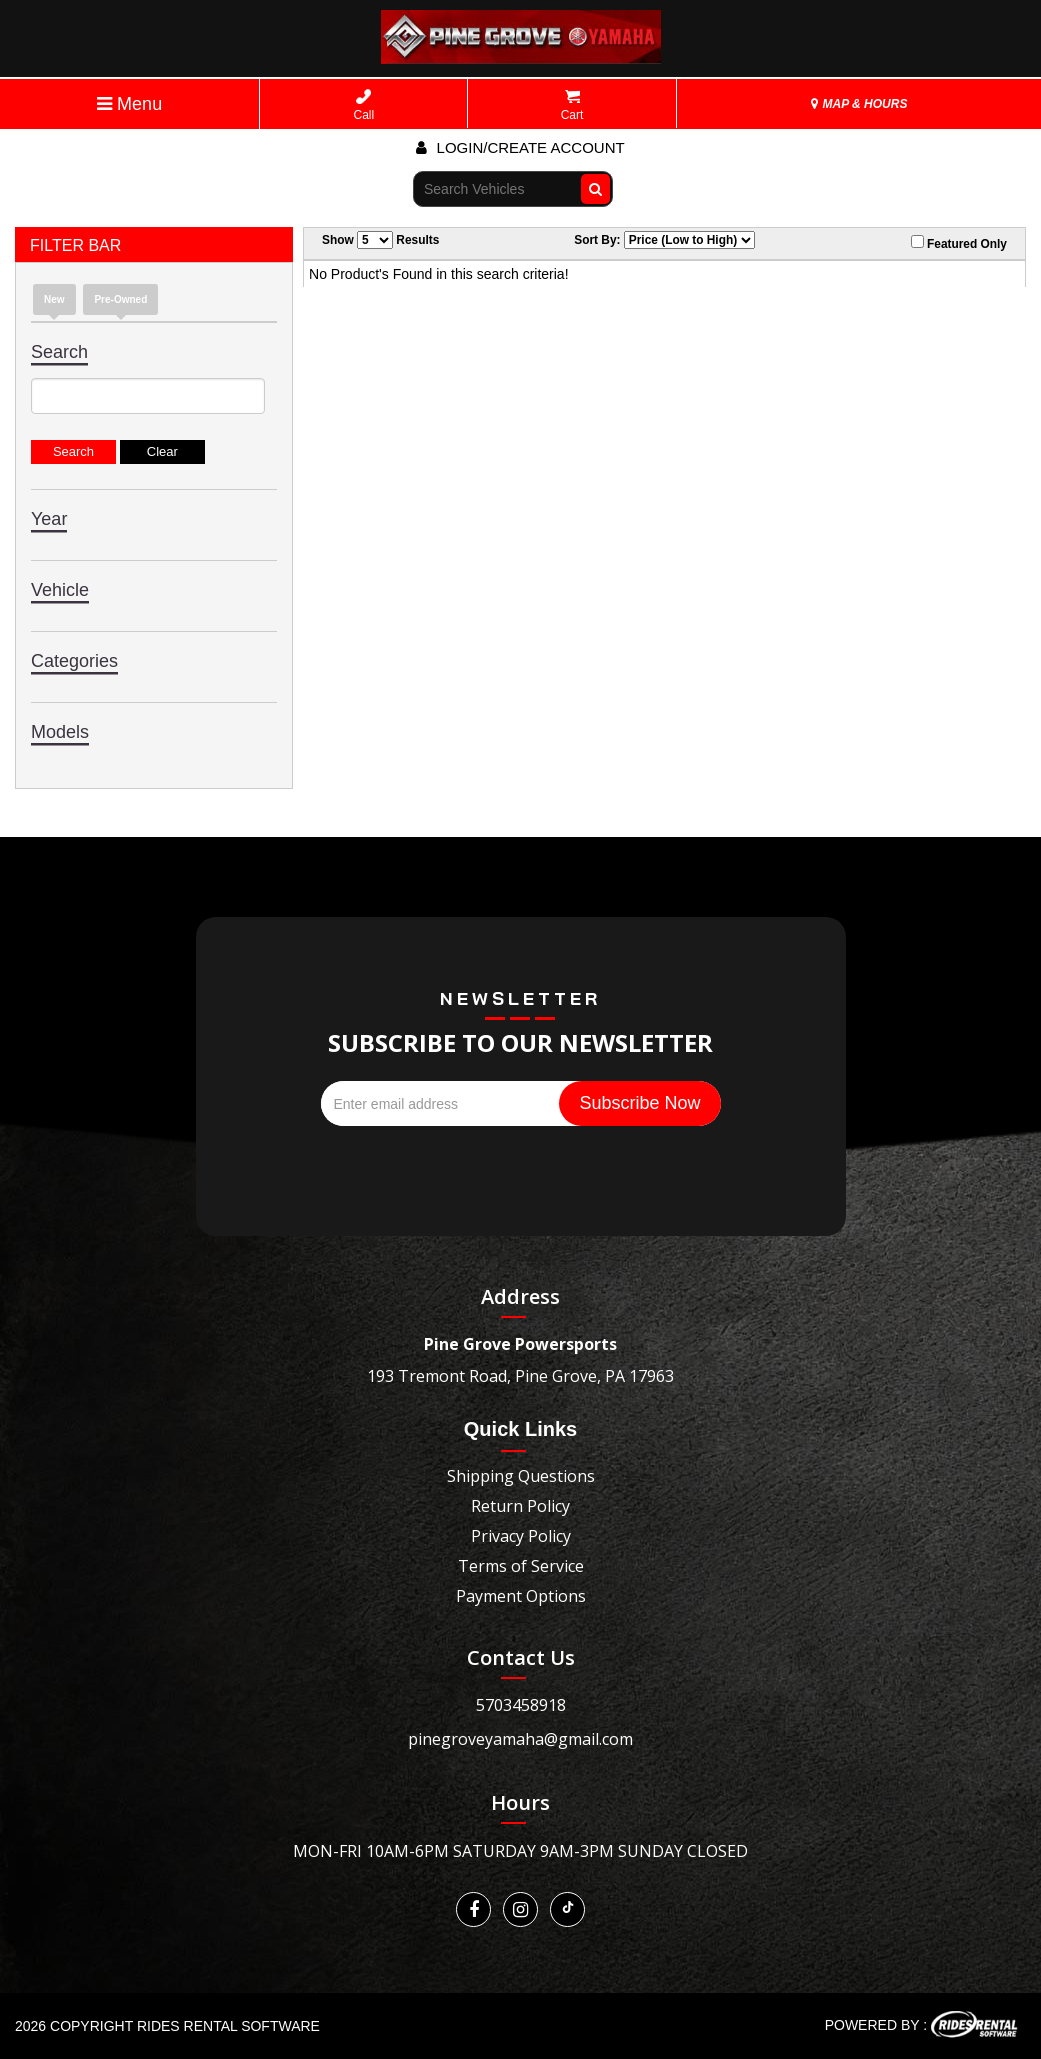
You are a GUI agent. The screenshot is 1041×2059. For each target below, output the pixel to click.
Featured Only (959, 243)
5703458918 (521, 1705)
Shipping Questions (521, 1476)
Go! (591, 188)
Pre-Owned (120, 299)
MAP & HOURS (859, 104)
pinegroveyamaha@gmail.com (520, 1739)
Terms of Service (521, 1566)
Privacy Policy (521, 1536)
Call (364, 105)
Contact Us (521, 1657)
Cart (572, 105)
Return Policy (520, 1506)
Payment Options (521, 1596)
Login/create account (520, 147)
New (54, 299)
